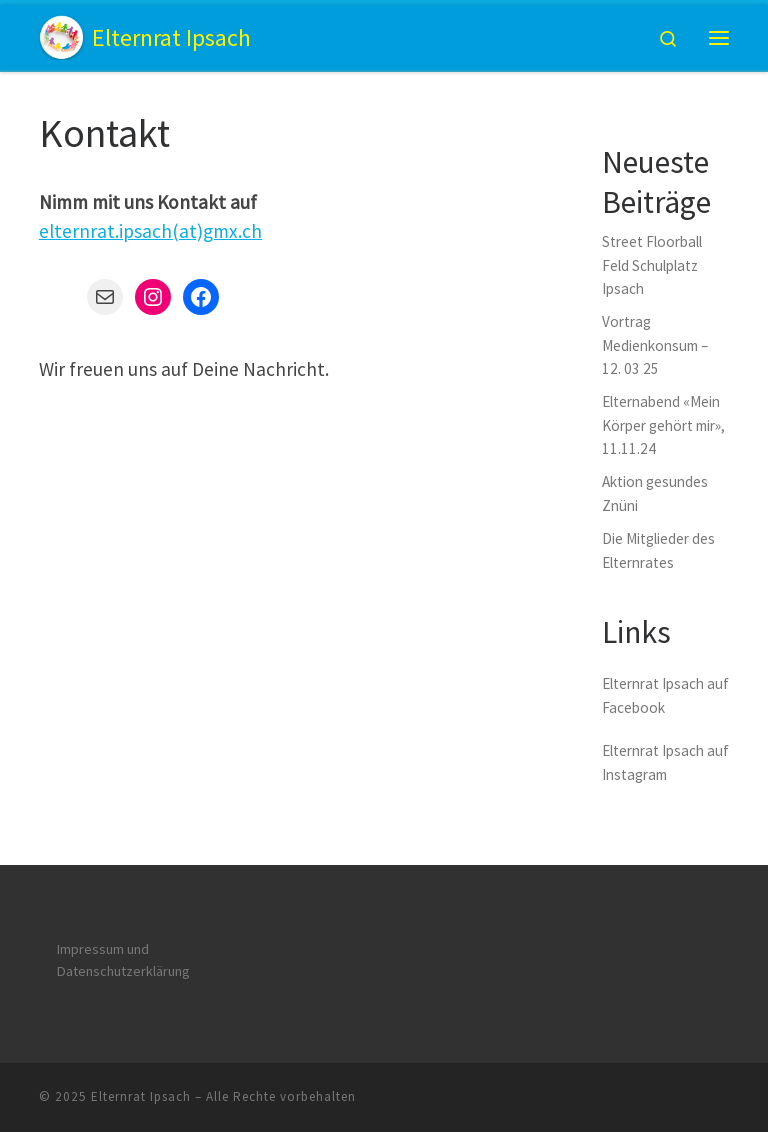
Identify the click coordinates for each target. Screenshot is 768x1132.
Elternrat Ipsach (141, 1096)
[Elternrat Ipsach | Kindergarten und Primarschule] (62, 34)
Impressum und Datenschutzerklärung (123, 960)
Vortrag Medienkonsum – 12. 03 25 (655, 345)
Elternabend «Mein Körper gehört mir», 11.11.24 (663, 425)
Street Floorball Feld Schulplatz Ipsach (652, 265)
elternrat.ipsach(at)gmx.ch (150, 231)
